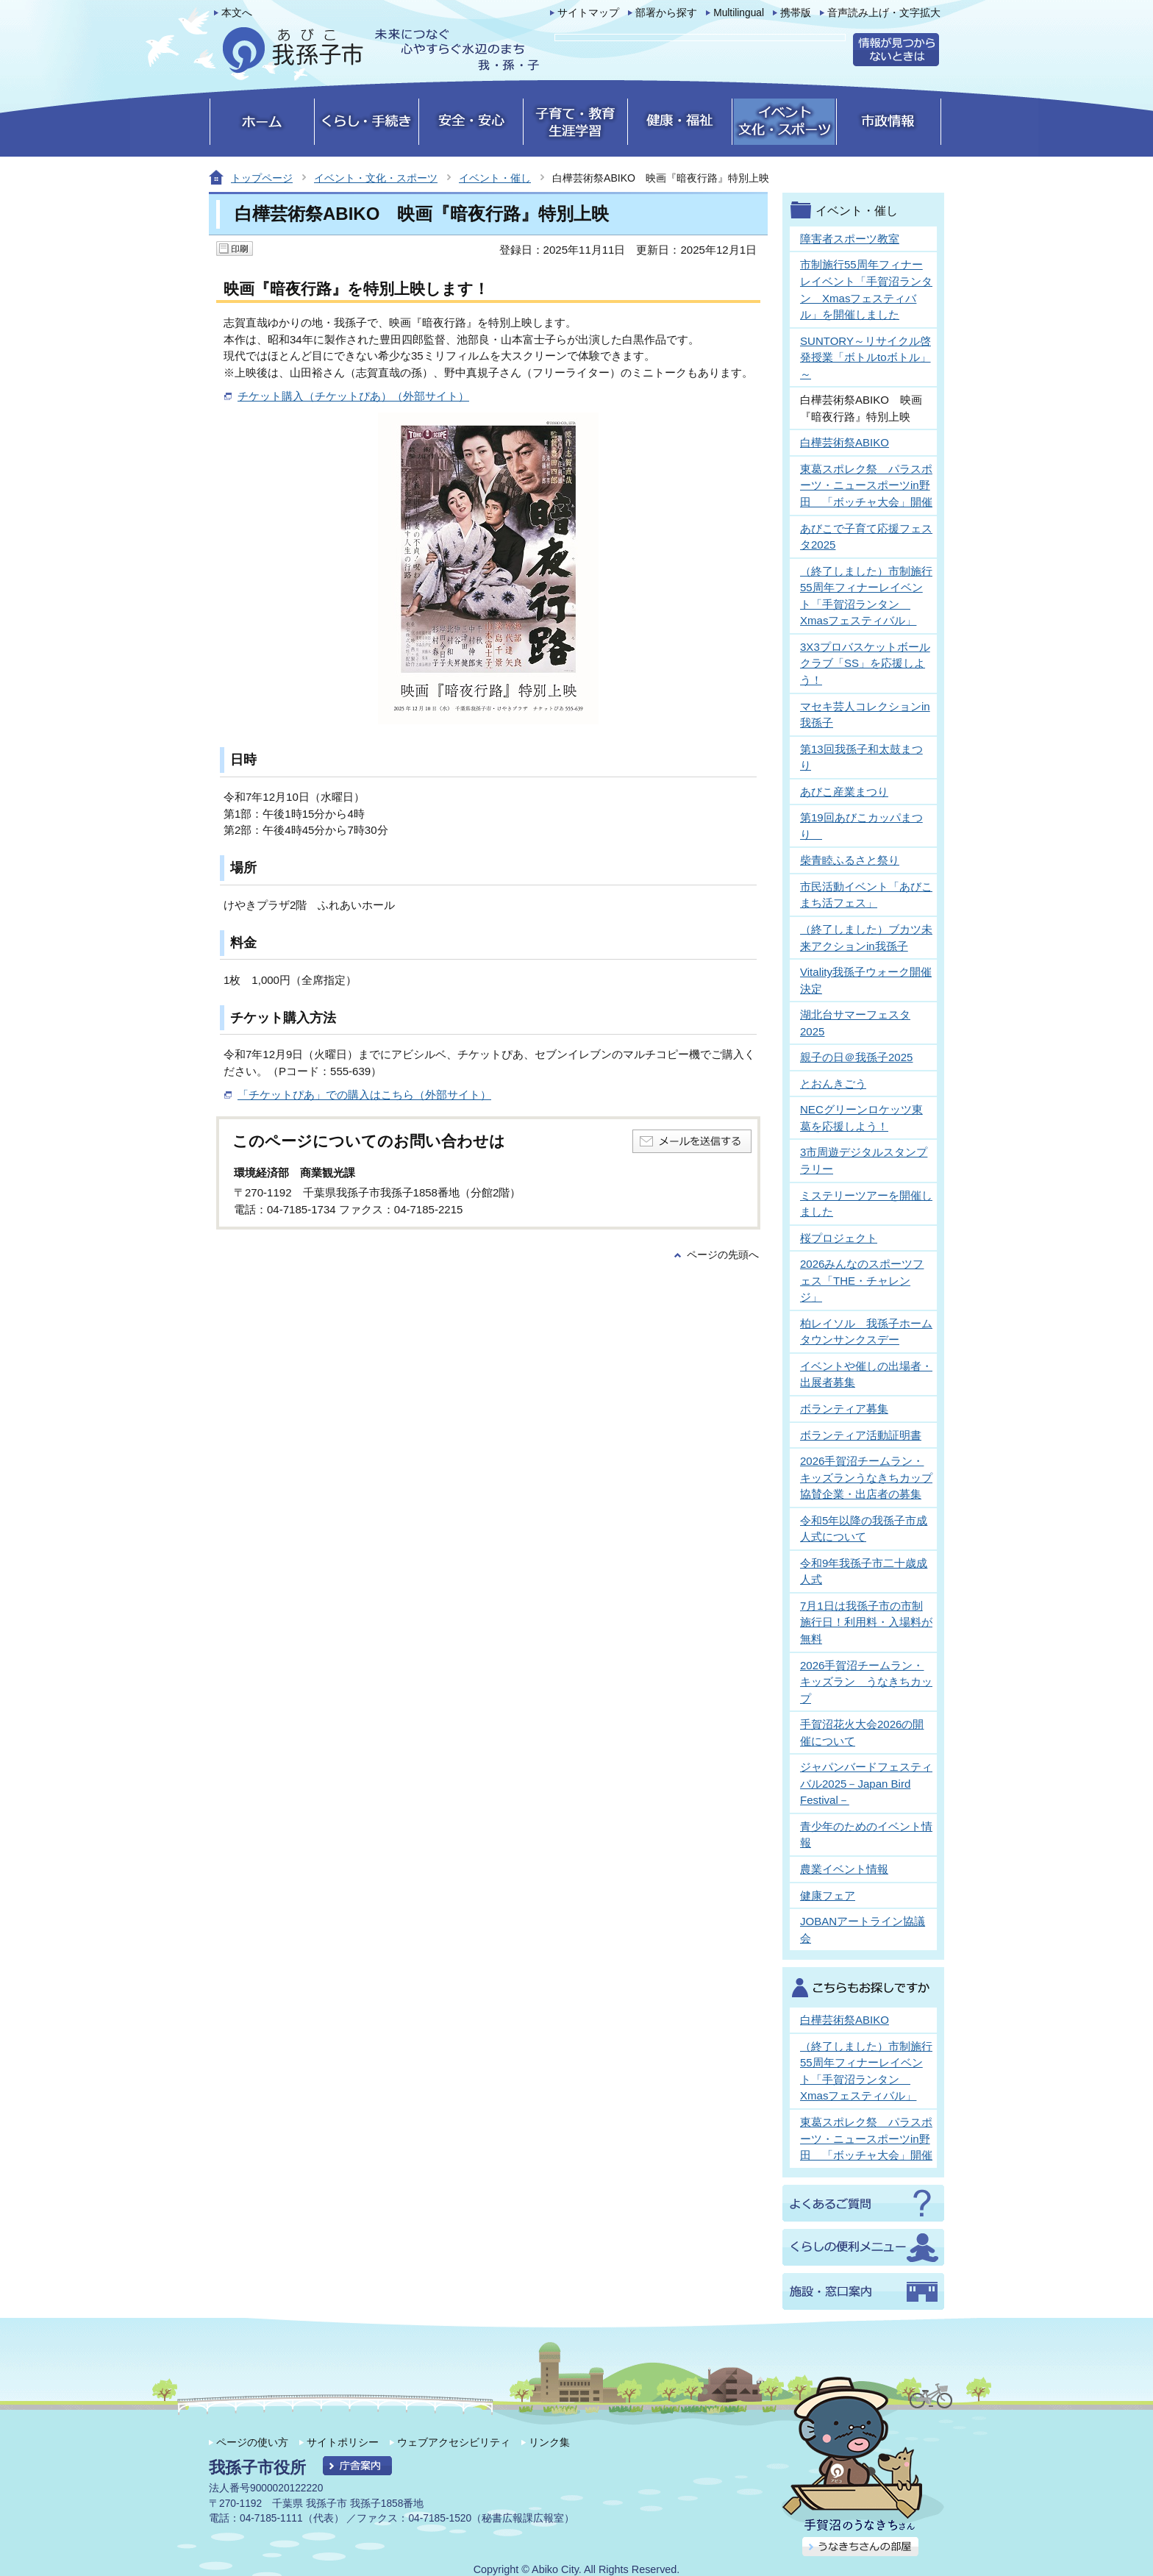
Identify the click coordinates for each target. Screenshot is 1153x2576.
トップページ (262, 178)
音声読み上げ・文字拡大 (883, 12)
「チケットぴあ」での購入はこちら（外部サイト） (364, 1094)
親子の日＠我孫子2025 (856, 1057)
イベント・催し (495, 178)
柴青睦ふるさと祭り (849, 860)
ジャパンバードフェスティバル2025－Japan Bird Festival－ (866, 1783)
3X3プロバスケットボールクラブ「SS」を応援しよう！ (865, 663)
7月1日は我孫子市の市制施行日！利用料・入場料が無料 (866, 1622)
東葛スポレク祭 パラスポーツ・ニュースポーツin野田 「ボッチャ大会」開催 (866, 485)
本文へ (236, 12)
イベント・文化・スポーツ (376, 178)
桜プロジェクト (838, 1238)
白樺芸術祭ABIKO (844, 442)
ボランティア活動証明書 (860, 1435)
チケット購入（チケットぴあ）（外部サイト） (353, 396)
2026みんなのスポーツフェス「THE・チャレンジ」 (862, 1280)
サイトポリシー (343, 2442)
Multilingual (738, 12)
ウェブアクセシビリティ (453, 2442)
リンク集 (549, 2442)
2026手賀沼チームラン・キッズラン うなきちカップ (866, 1682)
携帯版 (795, 12)
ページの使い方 (252, 2442)
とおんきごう (833, 1083)
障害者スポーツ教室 (849, 238)
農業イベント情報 (844, 1869)
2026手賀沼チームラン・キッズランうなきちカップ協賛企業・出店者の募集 (866, 1477)
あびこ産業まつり (844, 791)
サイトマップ (588, 12)
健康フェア (827, 1895)
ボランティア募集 (844, 1408)
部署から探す (666, 12)
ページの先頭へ (723, 1254)
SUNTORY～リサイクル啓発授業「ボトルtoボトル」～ (865, 357)
